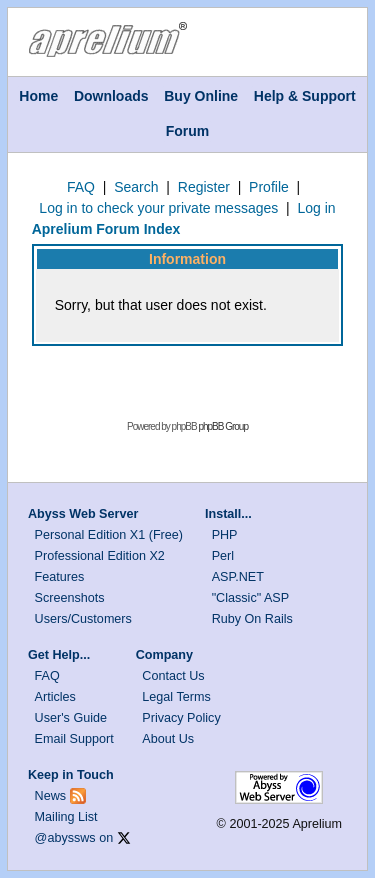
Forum (188, 131)
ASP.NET (238, 577)
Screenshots (70, 598)
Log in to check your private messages (158, 208)
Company (164, 655)
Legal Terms (176, 697)
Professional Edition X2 (100, 556)
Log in (316, 208)
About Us (168, 739)
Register (204, 187)
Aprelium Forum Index (106, 229)
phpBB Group (223, 426)
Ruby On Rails (252, 619)
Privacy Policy (181, 718)
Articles (55, 697)
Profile (269, 187)
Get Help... (59, 655)
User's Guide (71, 718)
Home (38, 96)
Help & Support (305, 96)
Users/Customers (83, 619)
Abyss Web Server (83, 514)
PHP (225, 535)
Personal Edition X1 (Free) (109, 535)
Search (136, 187)
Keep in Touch (71, 775)
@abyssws (65, 838)
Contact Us (173, 676)
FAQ (81, 187)
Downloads (111, 96)
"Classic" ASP (251, 598)
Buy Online (201, 96)
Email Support (74, 739)
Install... (228, 514)
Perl (223, 556)
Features (60, 577)
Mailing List (66, 817)
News (51, 796)
